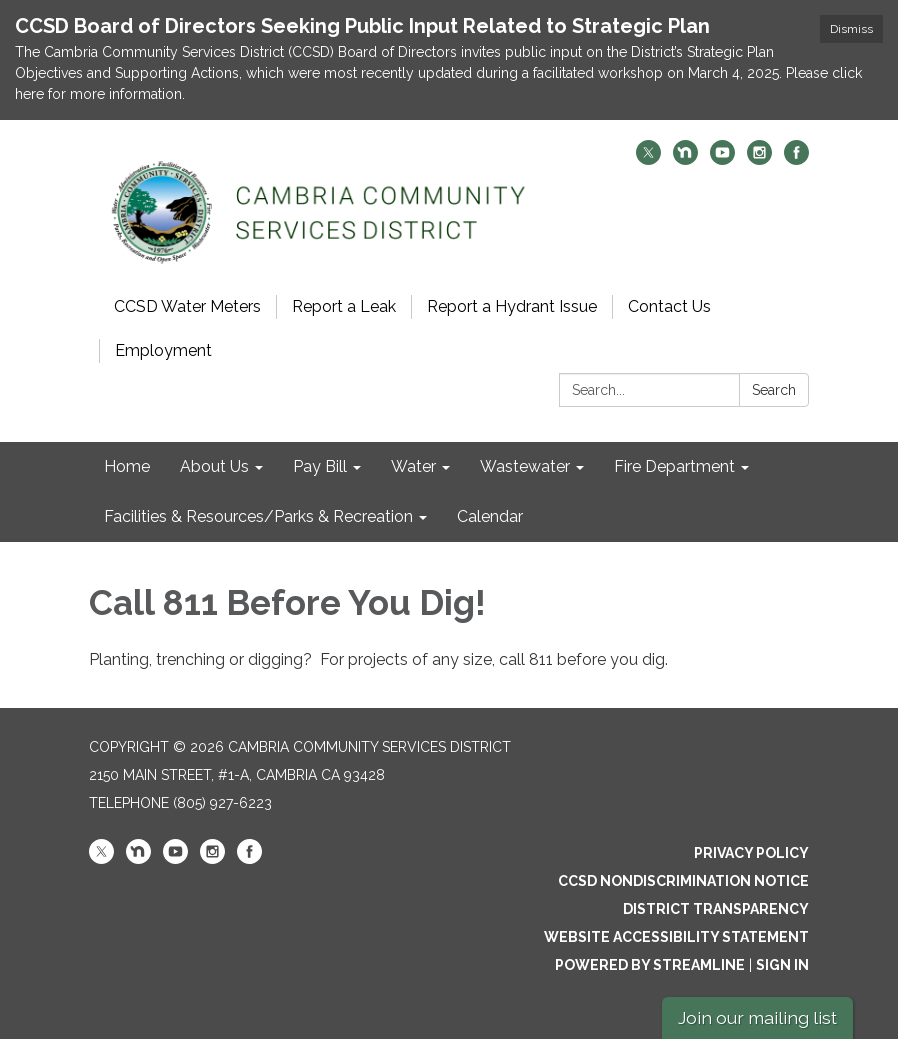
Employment (163, 350)
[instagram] (759, 159)
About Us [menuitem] (214, 466)
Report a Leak (344, 306)
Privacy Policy (751, 853)
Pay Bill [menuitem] (320, 466)
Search (774, 390)
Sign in (782, 965)
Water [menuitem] (413, 466)
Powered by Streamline (650, 965)
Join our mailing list (757, 1017)
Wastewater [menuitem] (525, 466)
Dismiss (851, 29)
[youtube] (722, 159)
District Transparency (716, 909)
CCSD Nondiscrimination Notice (683, 881)
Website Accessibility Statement (676, 937)
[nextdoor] (685, 159)
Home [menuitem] (127, 466)
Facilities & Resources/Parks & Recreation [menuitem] (258, 516)
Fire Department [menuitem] (674, 466)
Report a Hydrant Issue (512, 306)
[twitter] (648, 159)
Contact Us (669, 306)
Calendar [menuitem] (490, 516)
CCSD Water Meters (187, 306)
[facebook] (796, 159)
